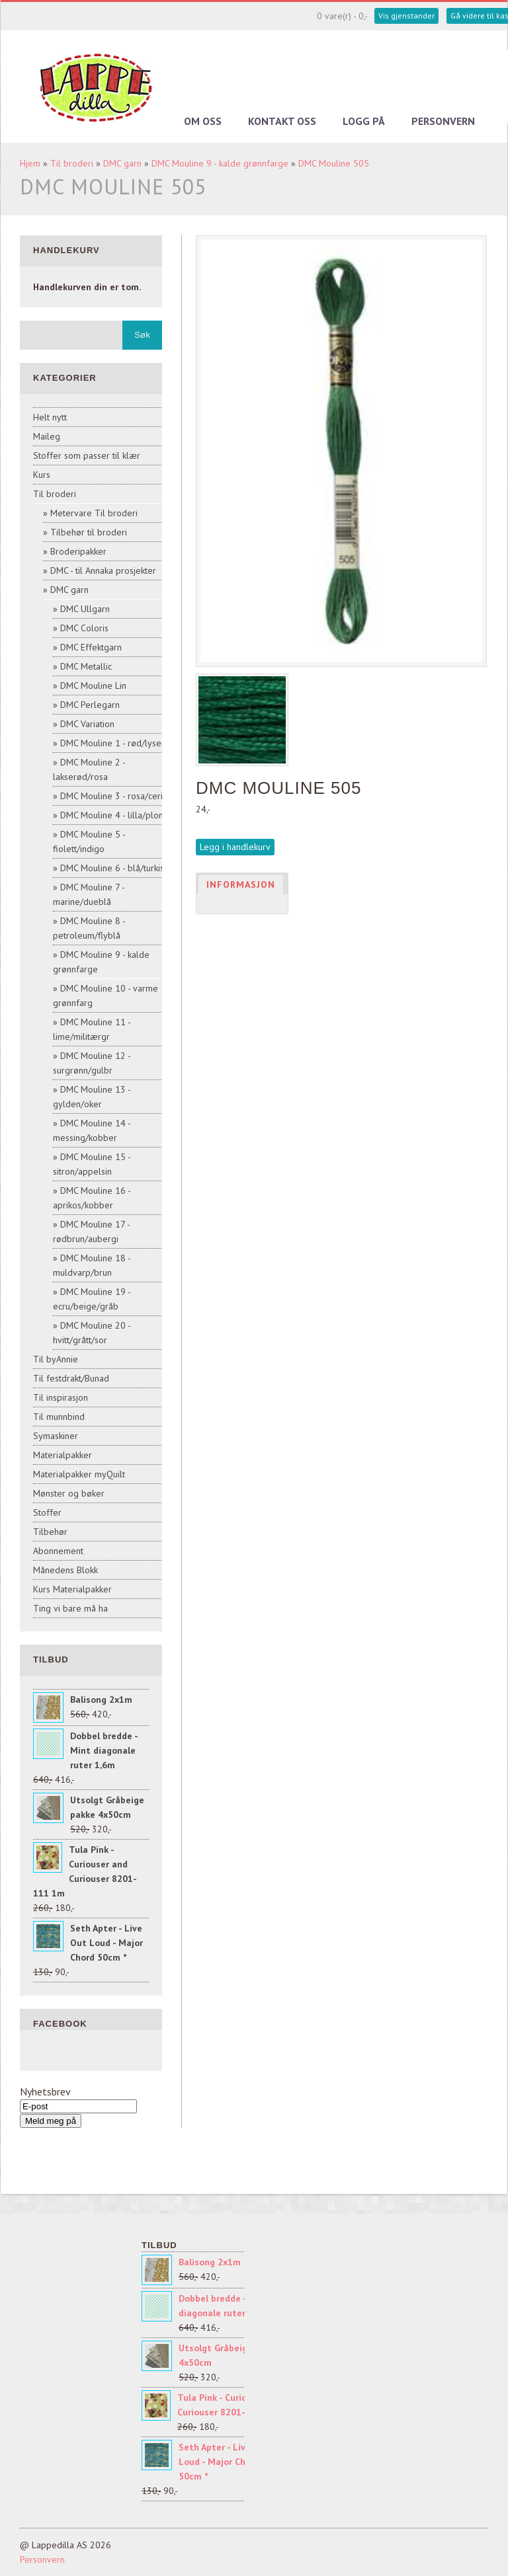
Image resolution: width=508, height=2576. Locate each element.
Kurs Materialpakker (72, 1589)
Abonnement (58, 1551)
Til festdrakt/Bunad (71, 1378)
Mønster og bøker (69, 1493)
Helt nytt (50, 417)
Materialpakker (62, 1455)
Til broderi (71, 163)
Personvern (443, 121)
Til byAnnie (55, 1359)
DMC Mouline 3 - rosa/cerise (116, 796)
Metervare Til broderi (94, 513)
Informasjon (240, 884)
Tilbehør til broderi (88, 532)
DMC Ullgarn (85, 609)
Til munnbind (59, 1417)
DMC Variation (87, 724)
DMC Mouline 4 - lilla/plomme (119, 815)
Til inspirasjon (60, 1397)
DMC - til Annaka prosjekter (103, 570)
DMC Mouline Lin (93, 685)
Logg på (364, 121)
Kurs (41, 475)
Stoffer (47, 1512)
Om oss (203, 121)
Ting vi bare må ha (70, 1608)
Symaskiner (55, 1436)
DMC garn (122, 163)
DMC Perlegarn (90, 705)
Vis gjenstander (406, 15)
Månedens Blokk (65, 1570)
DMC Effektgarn (91, 647)
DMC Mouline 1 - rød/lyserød (117, 743)
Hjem (30, 163)
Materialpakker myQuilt (79, 1474)
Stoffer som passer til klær (86, 455)
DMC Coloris (84, 628)
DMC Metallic (86, 666)
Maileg (46, 436)
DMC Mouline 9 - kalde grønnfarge (219, 163)
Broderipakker (78, 551)
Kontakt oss (282, 121)
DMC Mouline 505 (333, 163)
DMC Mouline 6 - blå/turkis (112, 868)
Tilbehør (50, 1532)
